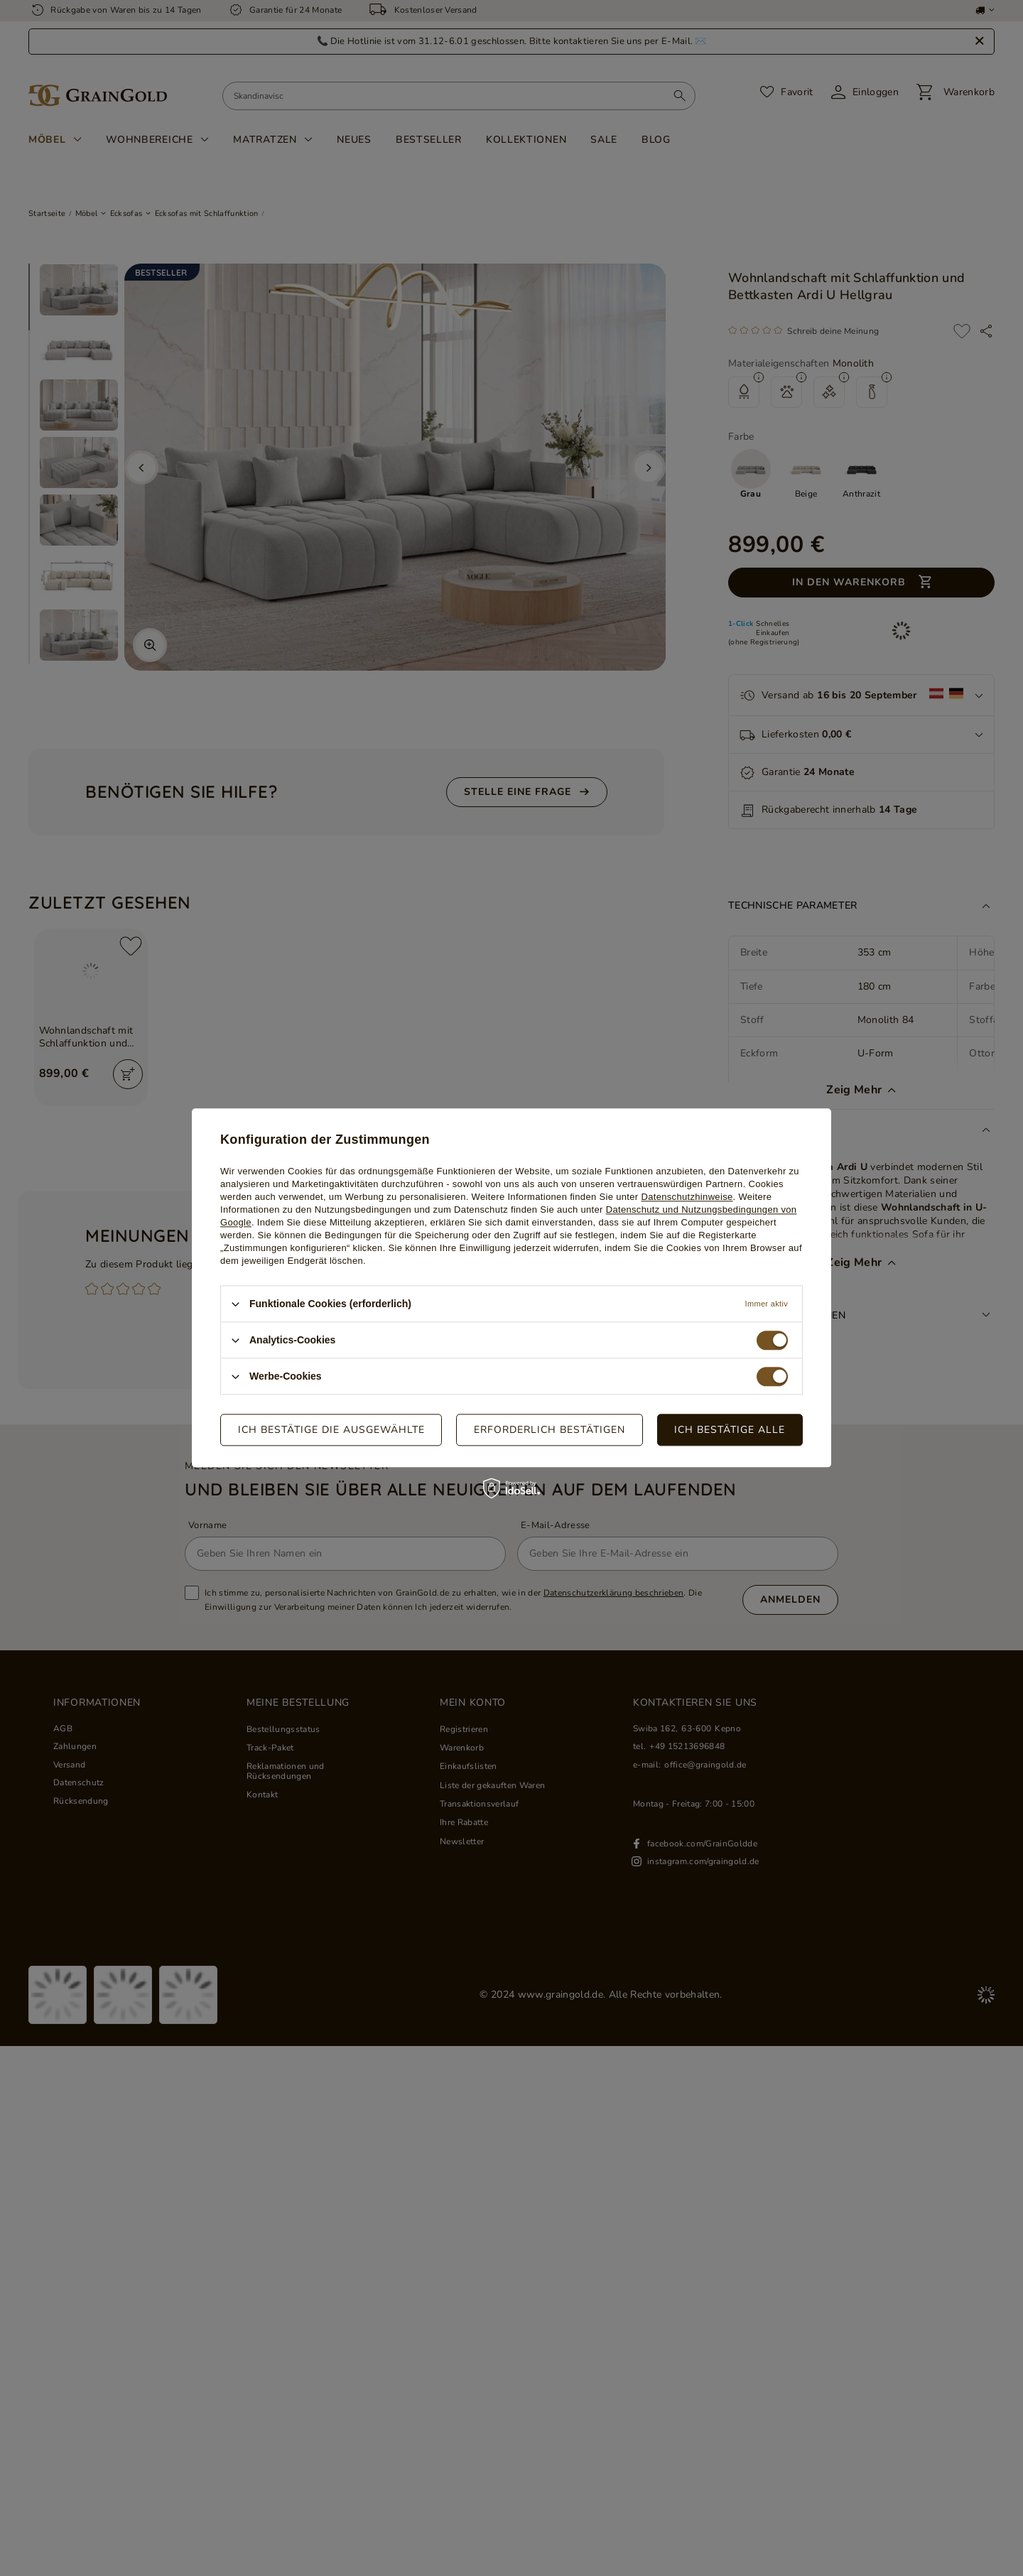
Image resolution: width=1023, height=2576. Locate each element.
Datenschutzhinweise (686, 1196)
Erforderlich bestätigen (549, 1429)
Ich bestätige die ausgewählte (331, 1429)
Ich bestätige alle (729, 1429)
